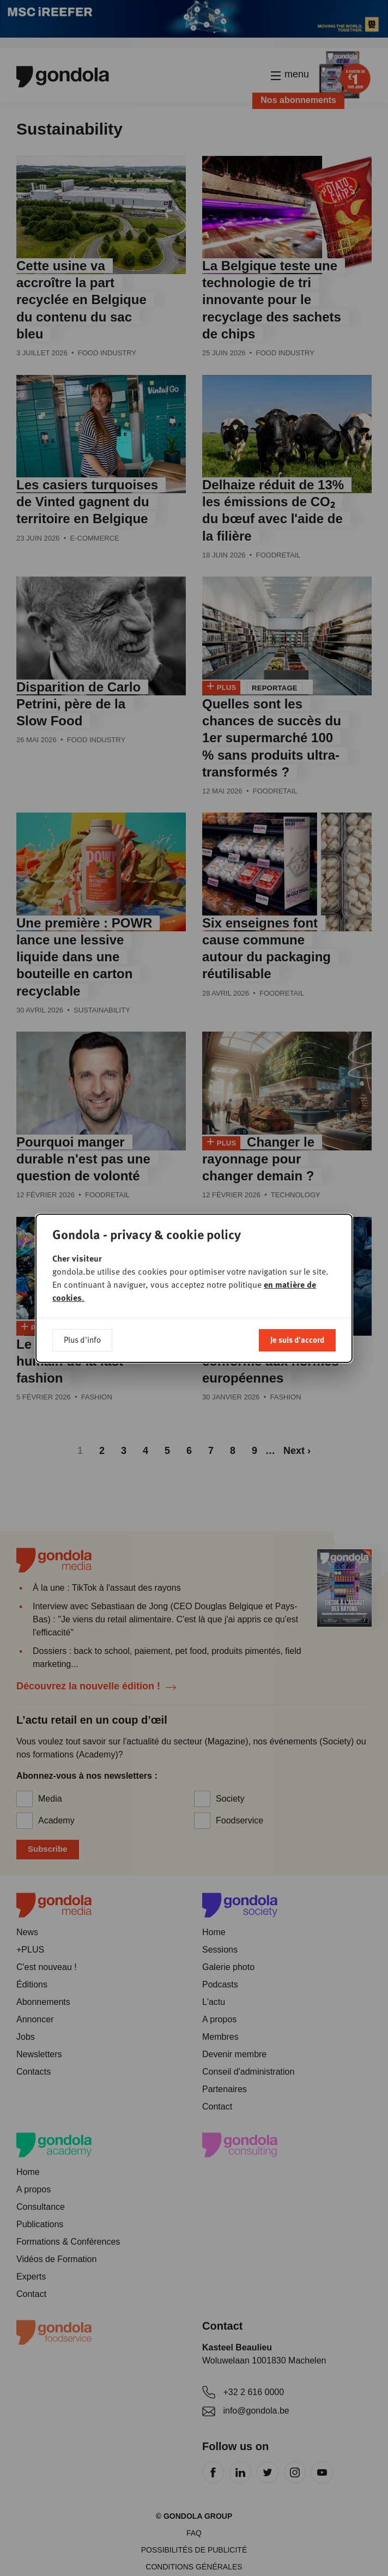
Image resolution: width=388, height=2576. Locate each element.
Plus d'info (82, 1339)
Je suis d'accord (297, 1339)
